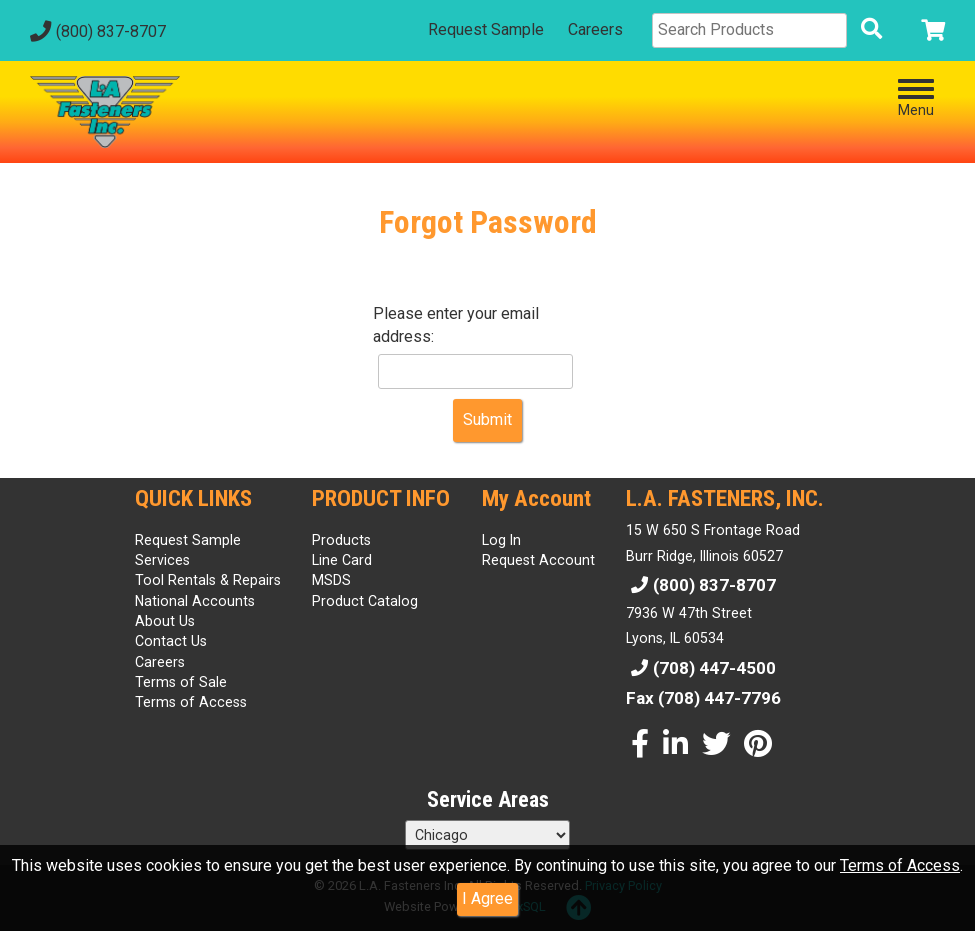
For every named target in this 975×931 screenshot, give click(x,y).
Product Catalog (365, 601)
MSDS (331, 580)
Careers (595, 29)
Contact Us (171, 641)
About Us (165, 621)
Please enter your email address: (456, 325)
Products (341, 540)
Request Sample (486, 29)
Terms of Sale (181, 682)
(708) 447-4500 (701, 668)
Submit (487, 419)
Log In (501, 540)
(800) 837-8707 (95, 31)
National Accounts (195, 601)
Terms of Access (900, 865)
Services (162, 560)
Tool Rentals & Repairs (208, 580)
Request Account (538, 560)
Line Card (342, 560)
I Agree (487, 898)
